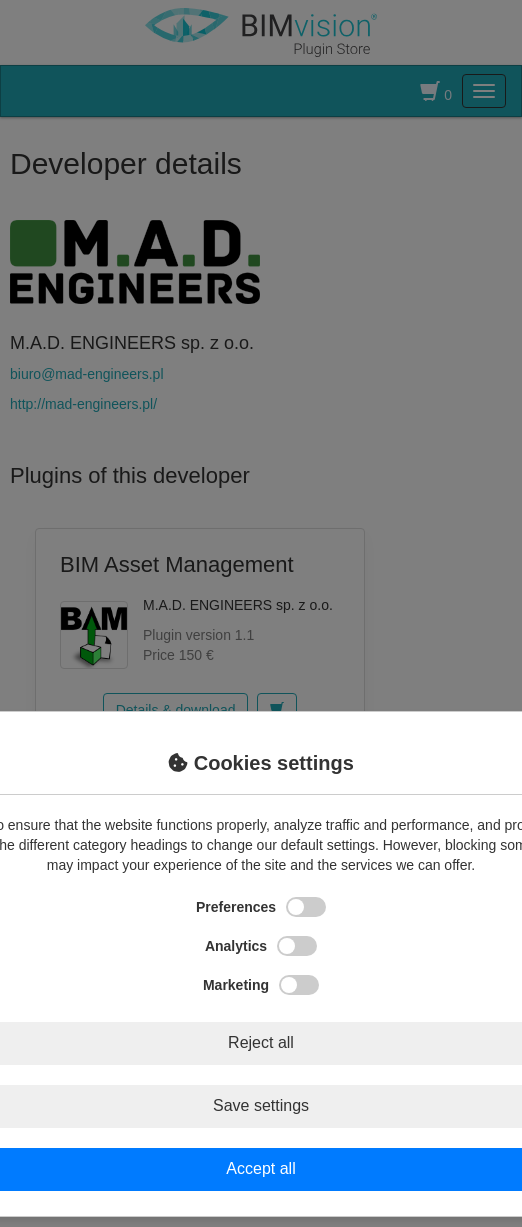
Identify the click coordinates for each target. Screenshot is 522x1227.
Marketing (261, 985)
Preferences (261, 907)
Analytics (261, 946)
